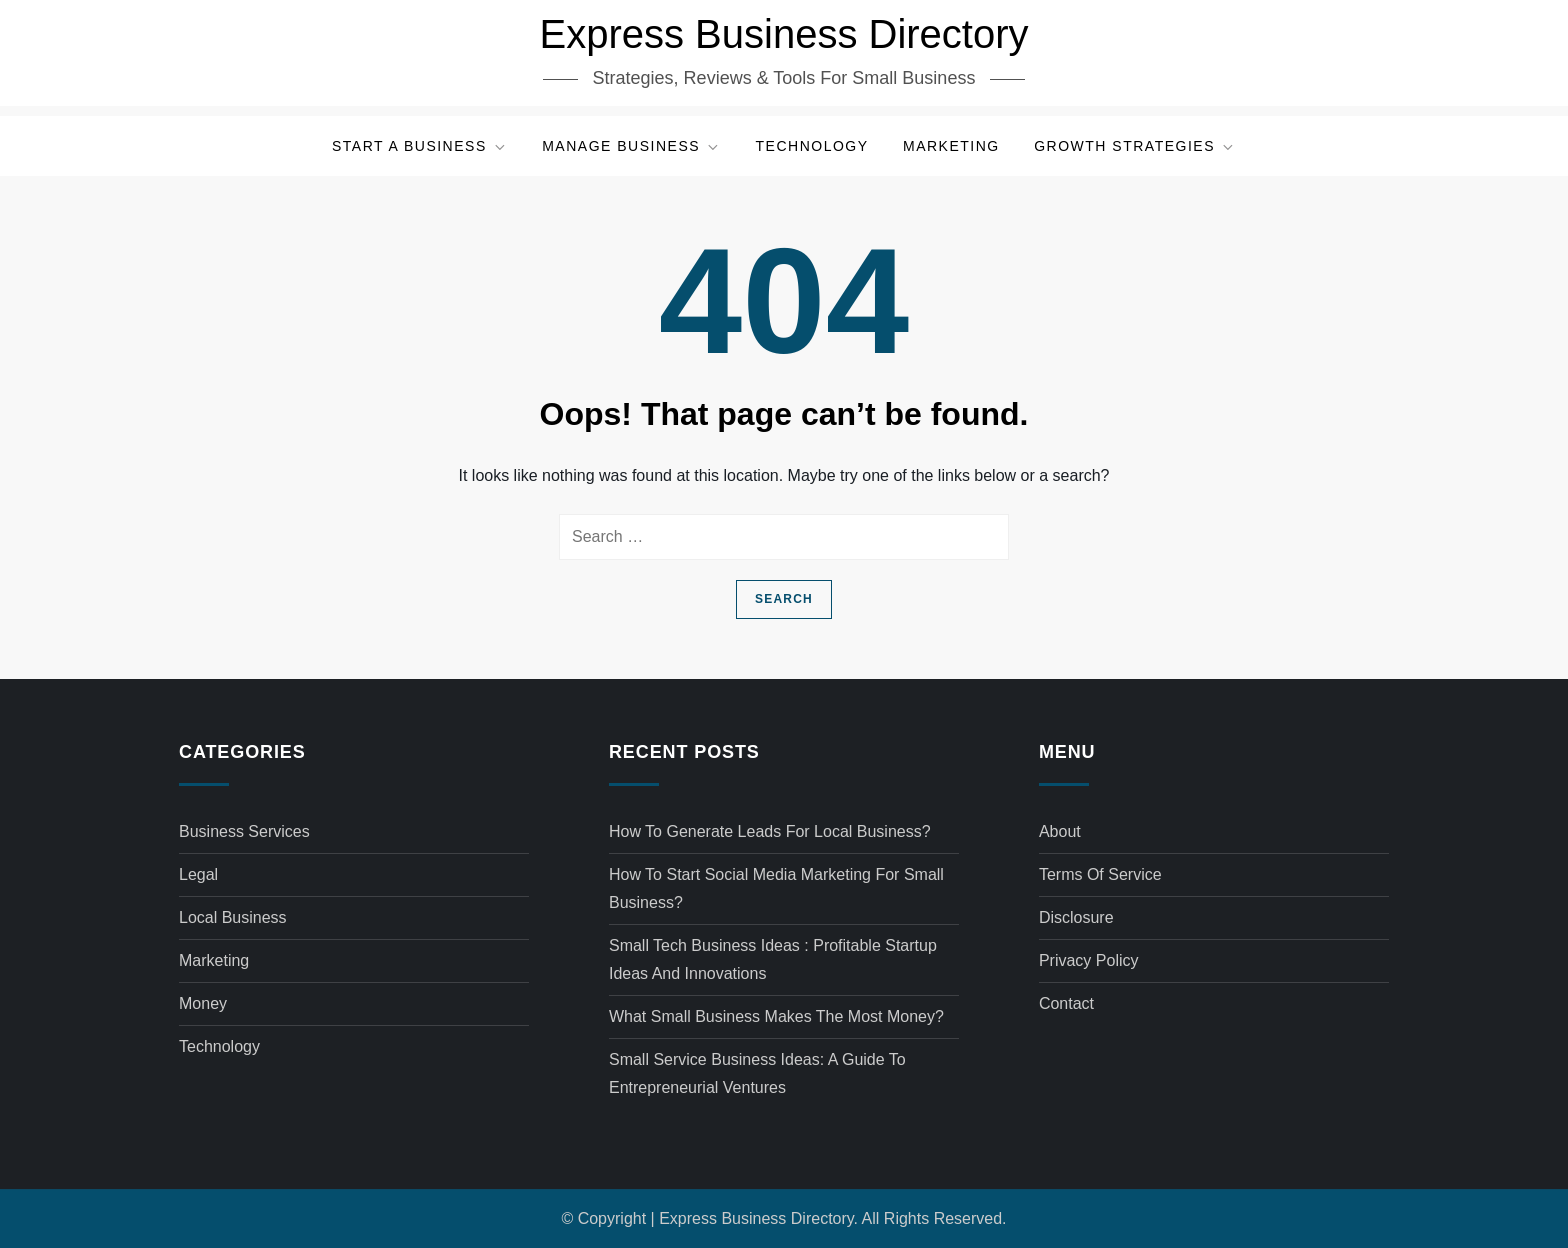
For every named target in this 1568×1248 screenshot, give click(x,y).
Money (203, 1003)
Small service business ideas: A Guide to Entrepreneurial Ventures (757, 1073)
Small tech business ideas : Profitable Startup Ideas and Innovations (773, 959)
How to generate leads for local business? (770, 831)
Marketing (951, 146)
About (1060, 831)
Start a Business (420, 146)
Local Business (233, 917)
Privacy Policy (1089, 960)
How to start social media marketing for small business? (776, 888)
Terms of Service (1100, 874)
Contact (1066, 1003)
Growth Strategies (1135, 146)
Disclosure (1076, 917)
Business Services (244, 831)
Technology (812, 146)
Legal (198, 874)
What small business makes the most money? (776, 1016)
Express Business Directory (783, 34)
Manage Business (631, 146)
